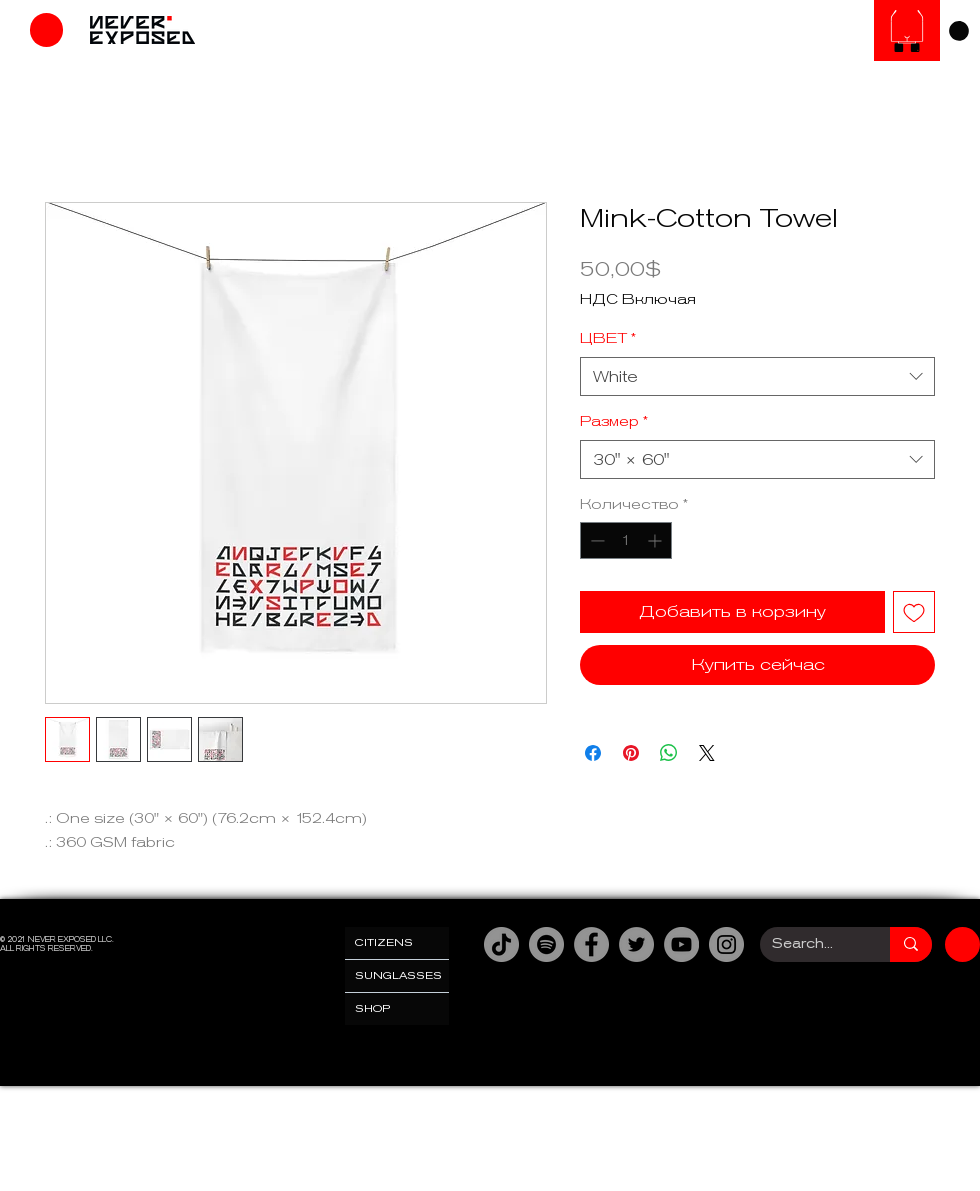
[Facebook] (591, 944)
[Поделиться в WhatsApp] (669, 753)
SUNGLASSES (398, 975)
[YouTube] (681, 944)
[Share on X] (707, 753)
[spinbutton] (626, 540)
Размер (614, 421)
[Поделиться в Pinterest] (631, 753)
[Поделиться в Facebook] (593, 753)
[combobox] (757, 376)
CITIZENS (384, 942)
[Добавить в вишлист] (914, 612)
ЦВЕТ (608, 338)
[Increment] (656, 540)
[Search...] (810, 944)
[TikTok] (501, 944)
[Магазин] (46, 30)
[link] (959, 31)
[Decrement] (595, 540)
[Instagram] (726, 944)
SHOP (373, 1008)
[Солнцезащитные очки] (907, 30)
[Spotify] (546, 944)
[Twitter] (636, 944)
